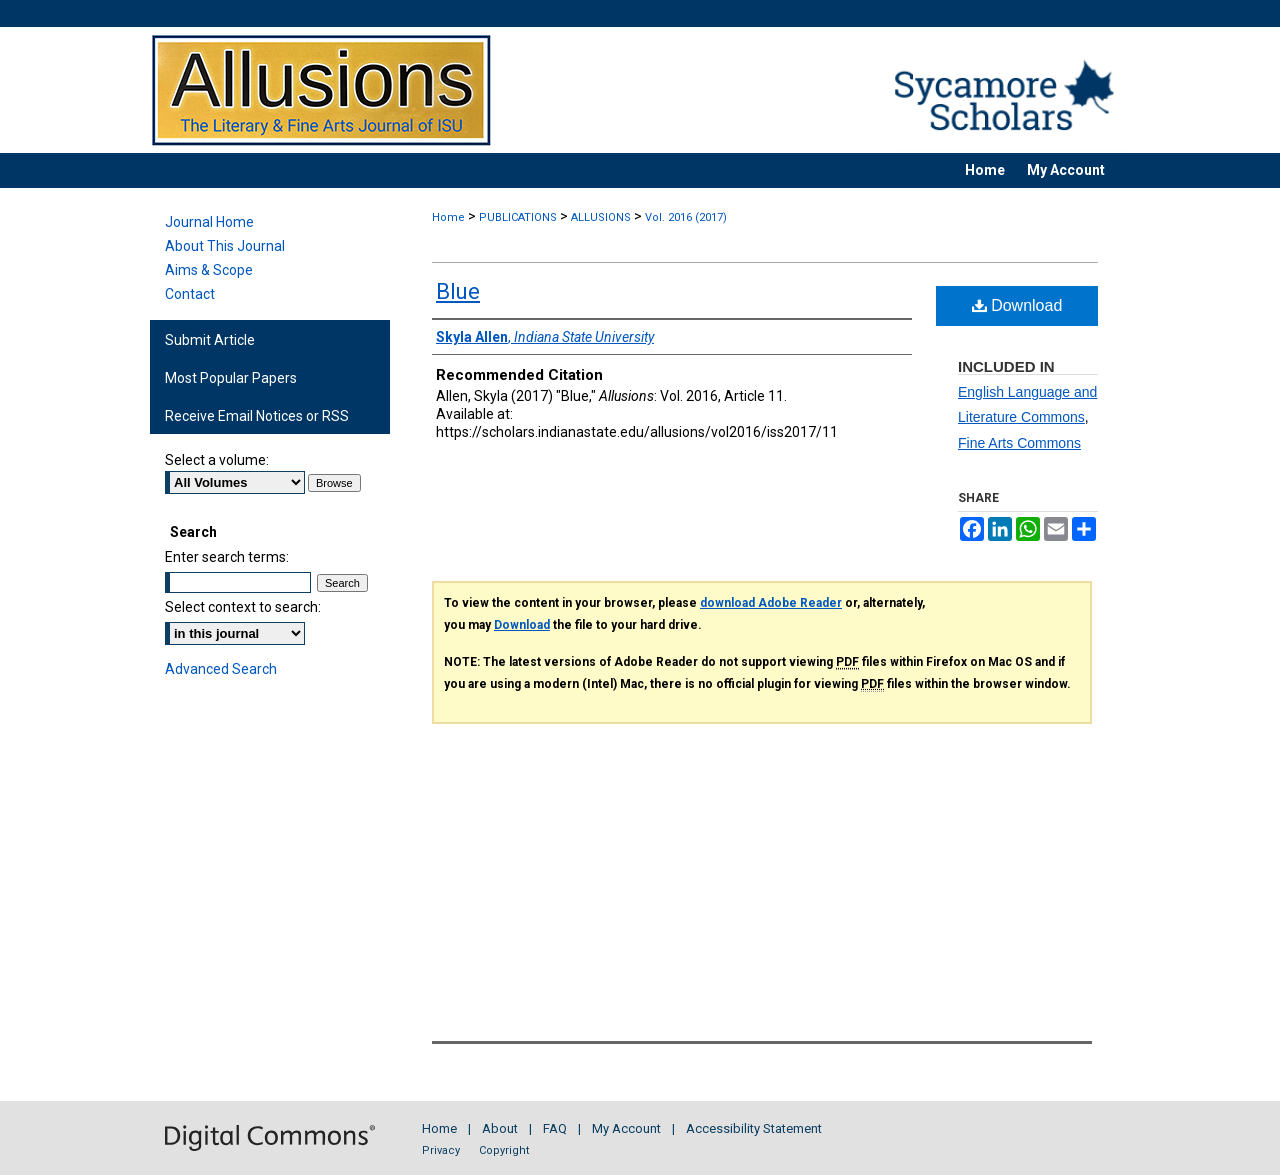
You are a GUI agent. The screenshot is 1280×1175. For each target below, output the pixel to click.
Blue (458, 291)
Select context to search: (243, 607)
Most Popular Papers (231, 378)
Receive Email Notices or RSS (257, 416)
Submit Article (210, 340)
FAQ (555, 1128)
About (500, 1128)
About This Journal (225, 246)
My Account (626, 1128)
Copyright (504, 1150)
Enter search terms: (227, 557)
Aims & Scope (209, 270)
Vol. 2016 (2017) (686, 217)
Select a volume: (217, 460)
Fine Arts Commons (1019, 443)
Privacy (441, 1150)
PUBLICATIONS (518, 217)
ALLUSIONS (601, 217)
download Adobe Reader (771, 603)
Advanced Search (221, 669)
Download (1017, 305)
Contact (190, 294)
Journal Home (209, 222)
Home (448, 217)
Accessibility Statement (754, 1128)
